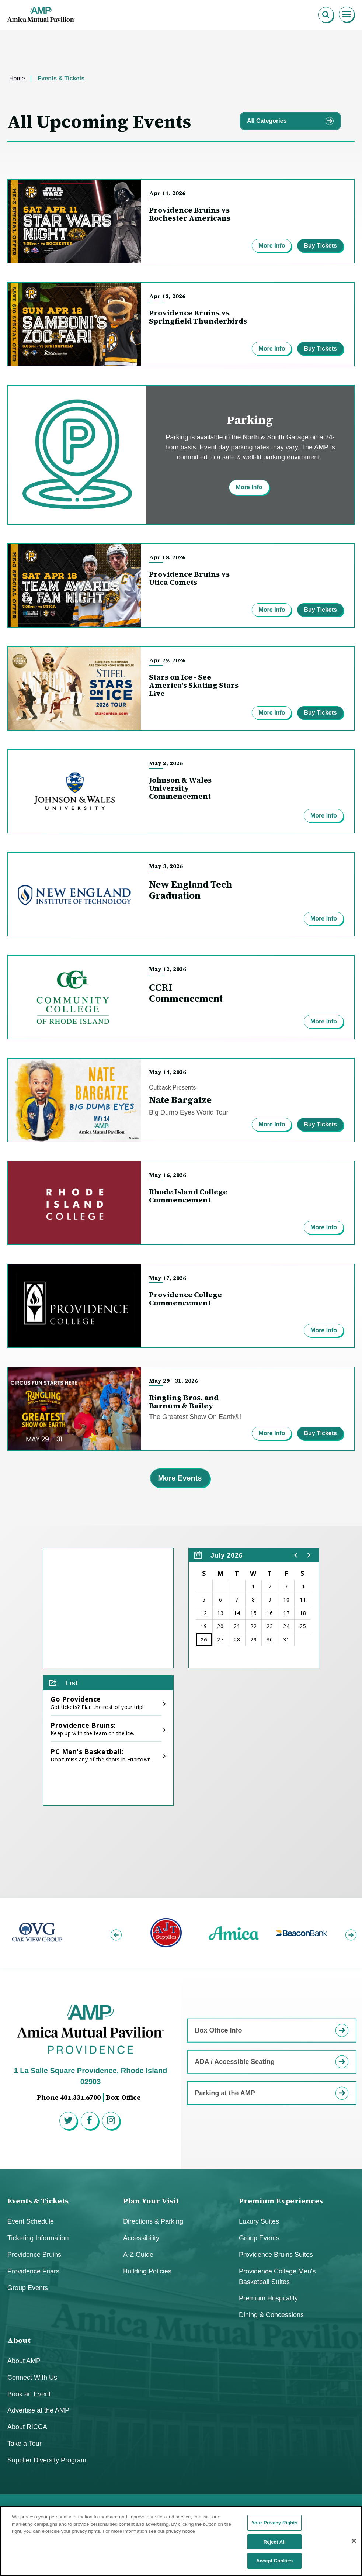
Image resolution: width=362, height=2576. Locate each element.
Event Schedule (30, 2221)
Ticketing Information (38, 2238)
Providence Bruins (34, 2254)
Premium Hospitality (268, 2298)
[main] (181, 964)
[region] (253, 1608)
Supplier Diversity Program (46, 2460)
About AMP (24, 2361)
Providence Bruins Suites (276, 2254)
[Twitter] (69, 2122)
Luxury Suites (259, 2221)
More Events (180, 1478)
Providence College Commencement (185, 1298)
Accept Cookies (274, 2563)
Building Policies (147, 2271)
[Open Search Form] (326, 14)
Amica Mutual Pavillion (41, 15)
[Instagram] (112, 2122)
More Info (271, 245)
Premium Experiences (281, 2201)
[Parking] (181, 455)
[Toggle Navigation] (347, 15)
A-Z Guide (138, 2254)
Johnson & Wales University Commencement (180, 788)
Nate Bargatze (180, 1100)
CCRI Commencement (186, 993)
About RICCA (27, 2427)
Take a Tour (24, 2443)
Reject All (275, 2543)
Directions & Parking (153, 2221)
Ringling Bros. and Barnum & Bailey (184, 1401)
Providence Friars (33, 2271)
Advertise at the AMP (38, 2410)
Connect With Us (32, 2377)
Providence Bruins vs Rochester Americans (189, 214)
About (19, 2340)
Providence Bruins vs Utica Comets (189, 578)
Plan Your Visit (151, 2201)
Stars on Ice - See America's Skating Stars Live (194, 685)
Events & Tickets (38, 2201)
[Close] (354, 2543)
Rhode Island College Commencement (188, 1196)
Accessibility (141, 2238)
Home (17, 78)
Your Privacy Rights (274, 2524)
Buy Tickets (320, 245)
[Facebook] (91, 2122)
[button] (296, 1555)
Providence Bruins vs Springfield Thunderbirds (198, 317)
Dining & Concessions (271, 2314)
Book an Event (29, 2394)
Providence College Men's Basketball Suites (277, 2277)
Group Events (27, 2288)
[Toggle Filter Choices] (290, 121)
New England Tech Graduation (190, 890)
